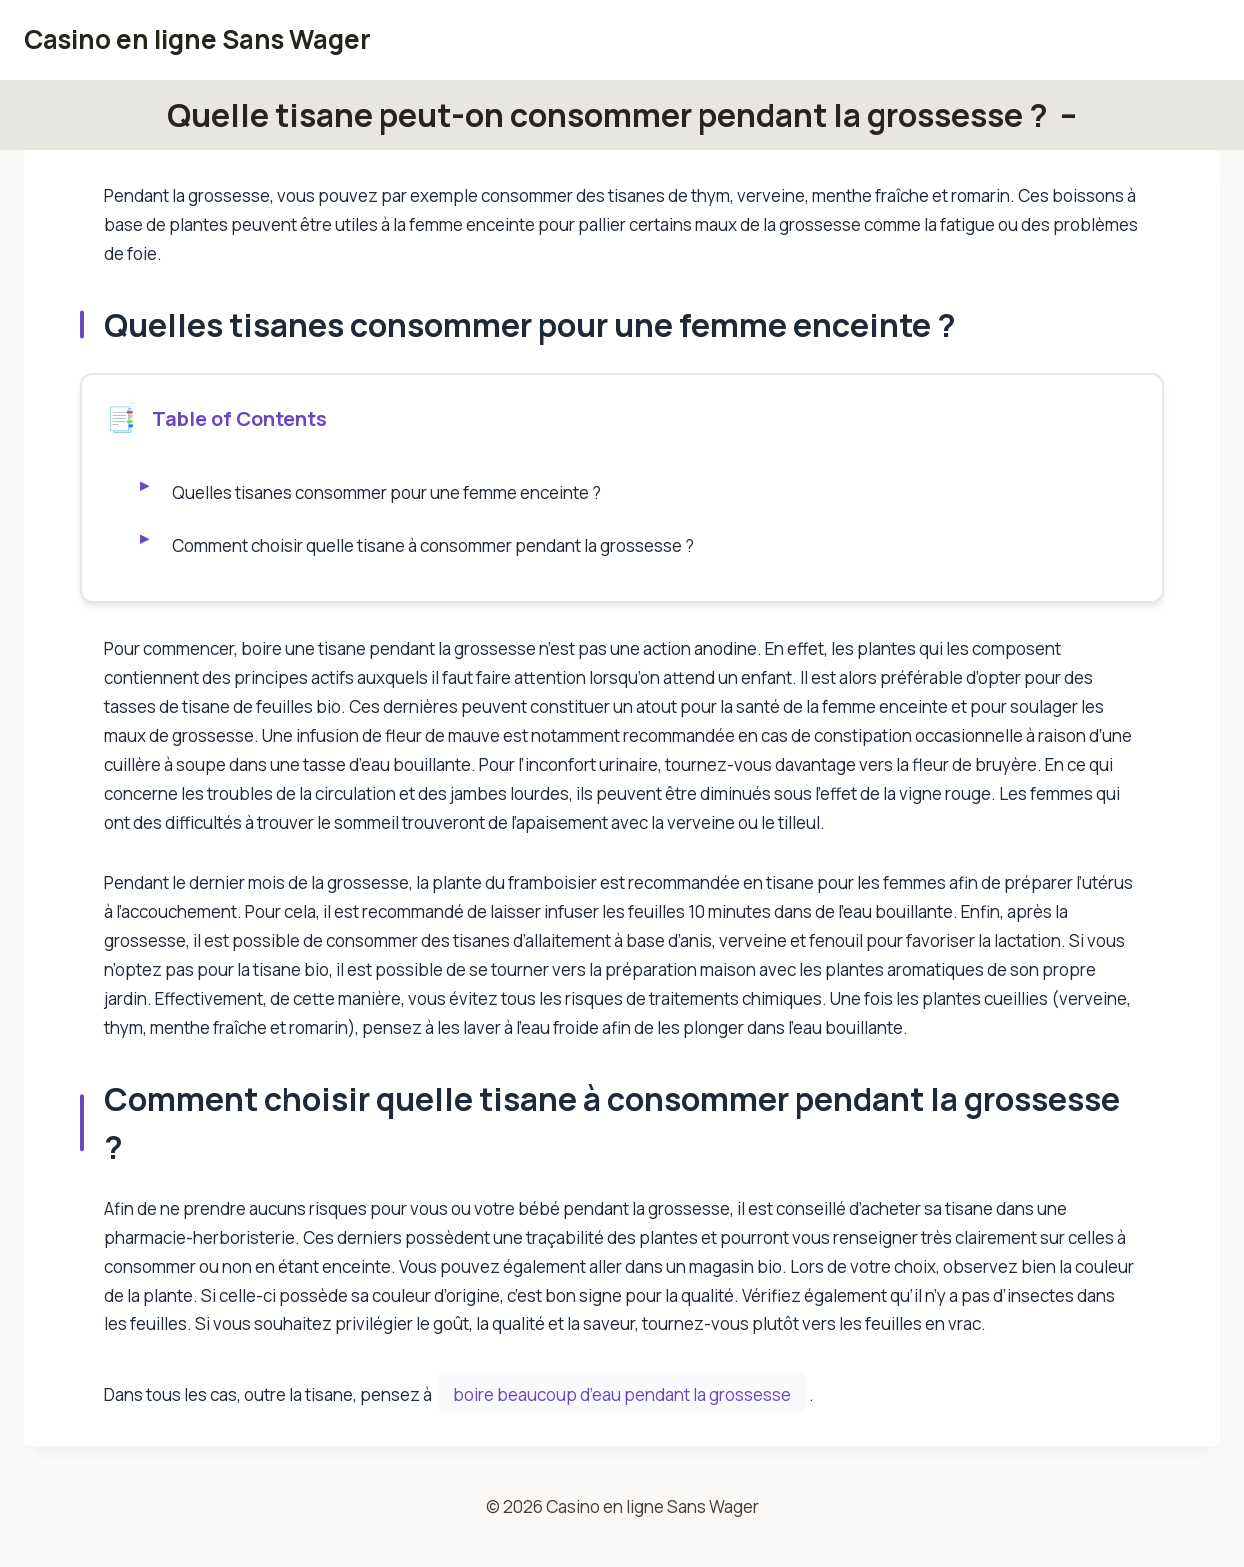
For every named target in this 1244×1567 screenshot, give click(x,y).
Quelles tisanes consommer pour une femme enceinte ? (388, 492)
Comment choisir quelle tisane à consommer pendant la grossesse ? (434, 545)
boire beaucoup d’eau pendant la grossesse (622, 1394)
